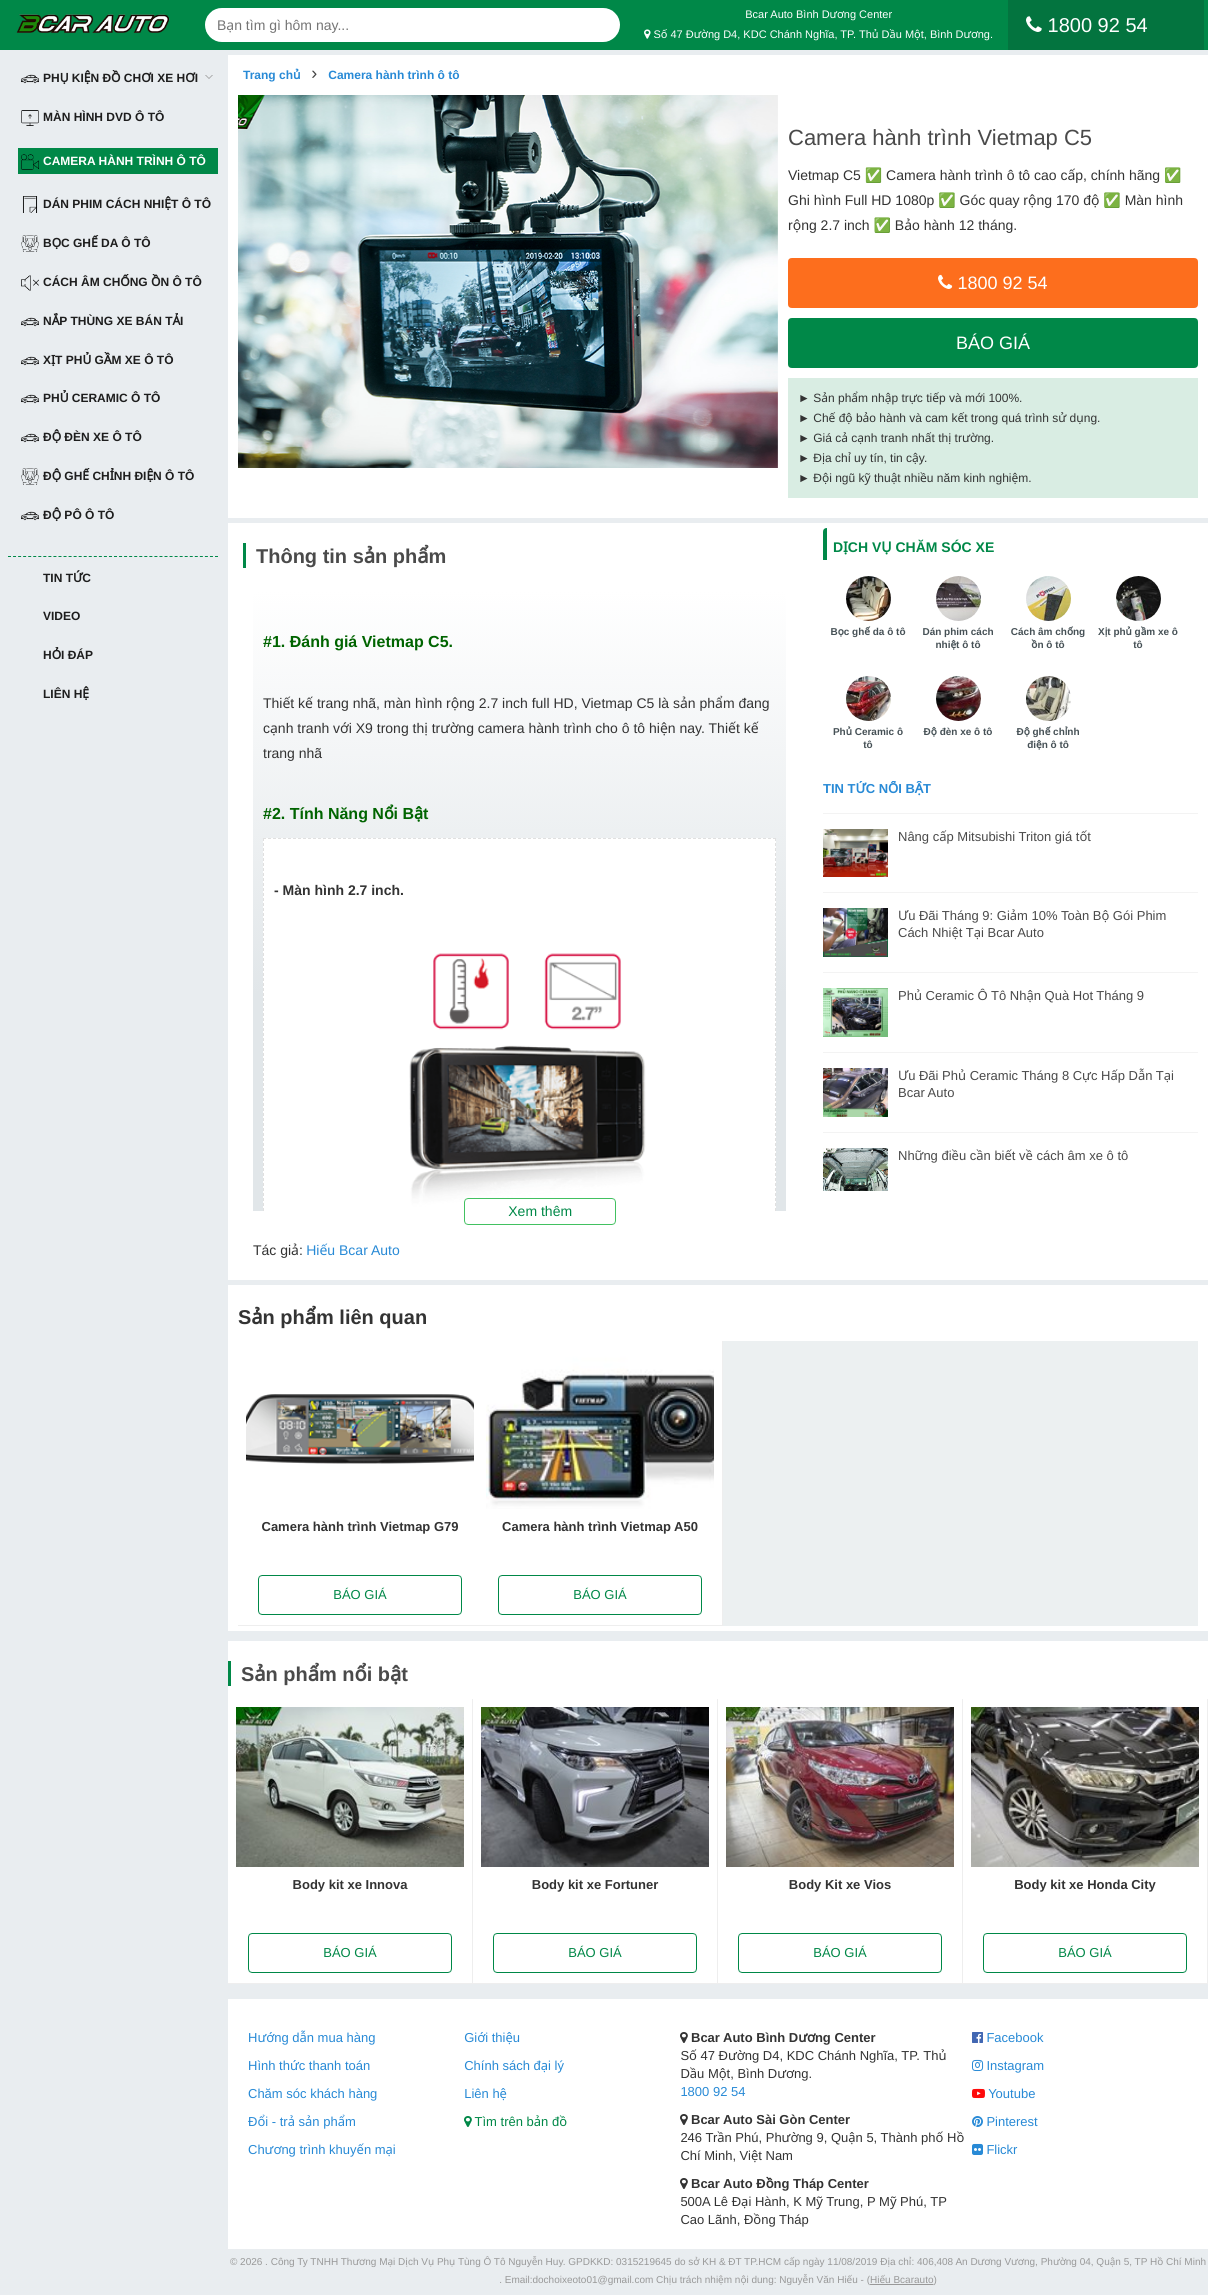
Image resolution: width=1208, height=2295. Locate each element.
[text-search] (412, 25)
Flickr (995, 2149)
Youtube (1004, 2093)
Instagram (1008, 2065)
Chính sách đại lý (514, 2065)
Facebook (1008, 2037)
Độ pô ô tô (67, 515)
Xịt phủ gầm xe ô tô (97, 360)
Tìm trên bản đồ (515, 2121)
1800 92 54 (992, 283)
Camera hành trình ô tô (113, 162)
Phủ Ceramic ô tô (90, 398)
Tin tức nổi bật (877, 788)
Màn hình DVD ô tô (92, 117)
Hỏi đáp (68, 655)
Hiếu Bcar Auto (353, 1250)
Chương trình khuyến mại (322, 2149)
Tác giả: (278, 1250)
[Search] (597, 25)
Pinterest (1005, 2121)
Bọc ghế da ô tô (86, 243)
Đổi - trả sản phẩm (302, 2121)
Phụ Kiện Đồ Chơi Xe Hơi (109, 78)
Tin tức (67, 578)
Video (61, 616)
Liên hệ (66, 694)
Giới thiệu (492, 2037)
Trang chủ (271, 75)
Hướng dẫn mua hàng (311, 2037)
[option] (508, 281)
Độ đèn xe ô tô (81, 437)
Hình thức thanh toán (309, 2065)
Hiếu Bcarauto (901, 2280)
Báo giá (993, 343)
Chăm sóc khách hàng (312, 2093)
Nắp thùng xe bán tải (102, 321)
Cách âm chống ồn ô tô (111, 282)
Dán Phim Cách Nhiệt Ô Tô (116, 204)
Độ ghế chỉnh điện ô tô (107, 476)
